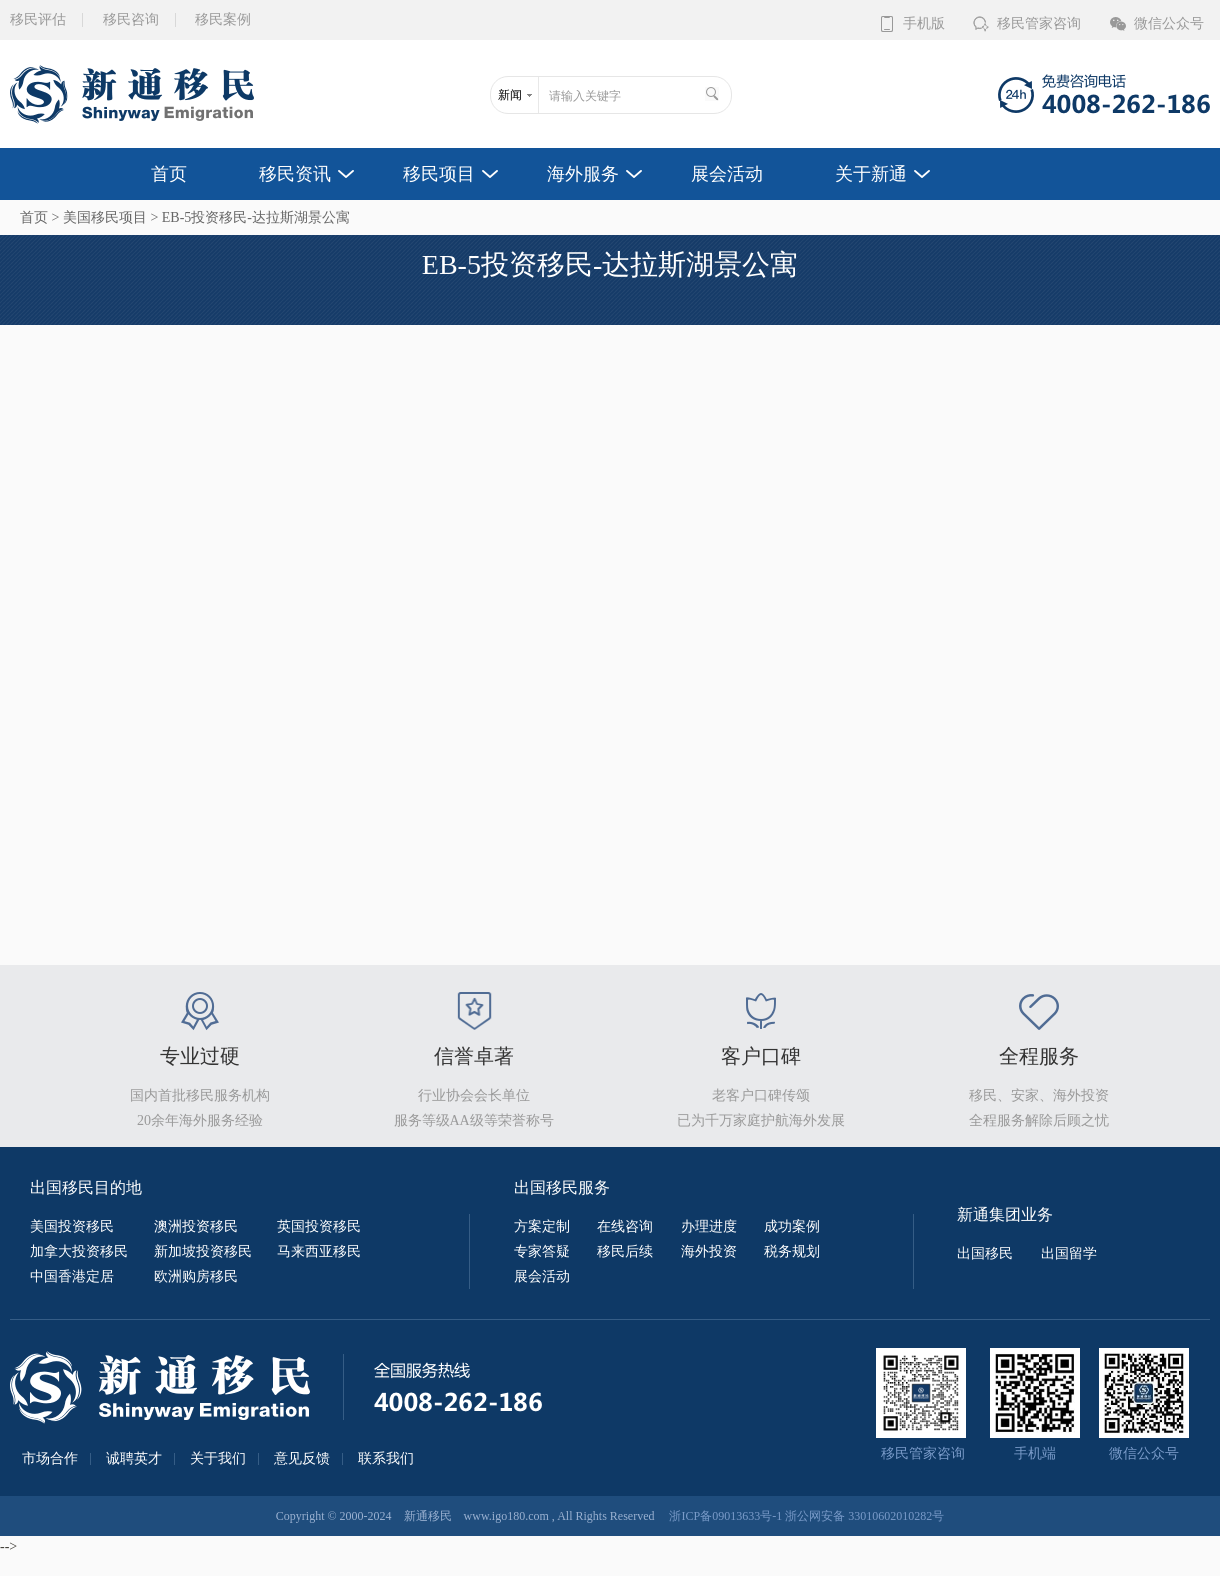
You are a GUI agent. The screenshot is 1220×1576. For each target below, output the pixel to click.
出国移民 (985, 1253)
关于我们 (218, 1459)
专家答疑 (542, 1251)
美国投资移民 (72, 1226)
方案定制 (542, 1226)
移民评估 (38, 20)
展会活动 (727, 174)
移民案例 (223, 20)
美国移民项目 (105, 217)
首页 (169, 174)
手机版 (924, 23)
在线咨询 (625, 1226)
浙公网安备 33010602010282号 (864, 1516)
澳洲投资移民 (196, 1226)
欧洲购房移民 (196, 1276)
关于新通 (871, 174)
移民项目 (439, 174)
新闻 (510, 95)
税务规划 (792, 1251)
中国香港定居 (72, 1276)
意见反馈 (302, 1459)
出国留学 (1069, 1253)
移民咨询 (131, 20)
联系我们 (386, 1459)
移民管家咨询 (1039, 23)
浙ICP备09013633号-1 (725, 1516)
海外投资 (709, 1251)
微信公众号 (1169, 23)
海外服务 (583, 174)
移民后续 (625, 1251)
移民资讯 (295, 174)
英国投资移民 (319, 1226)
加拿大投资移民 (79, 1251)
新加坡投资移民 (203, 1251)
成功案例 (792, 1226)
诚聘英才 (134, 1459)
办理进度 (709, 1226)
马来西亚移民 (319, 1251)
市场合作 (50, 1459)
